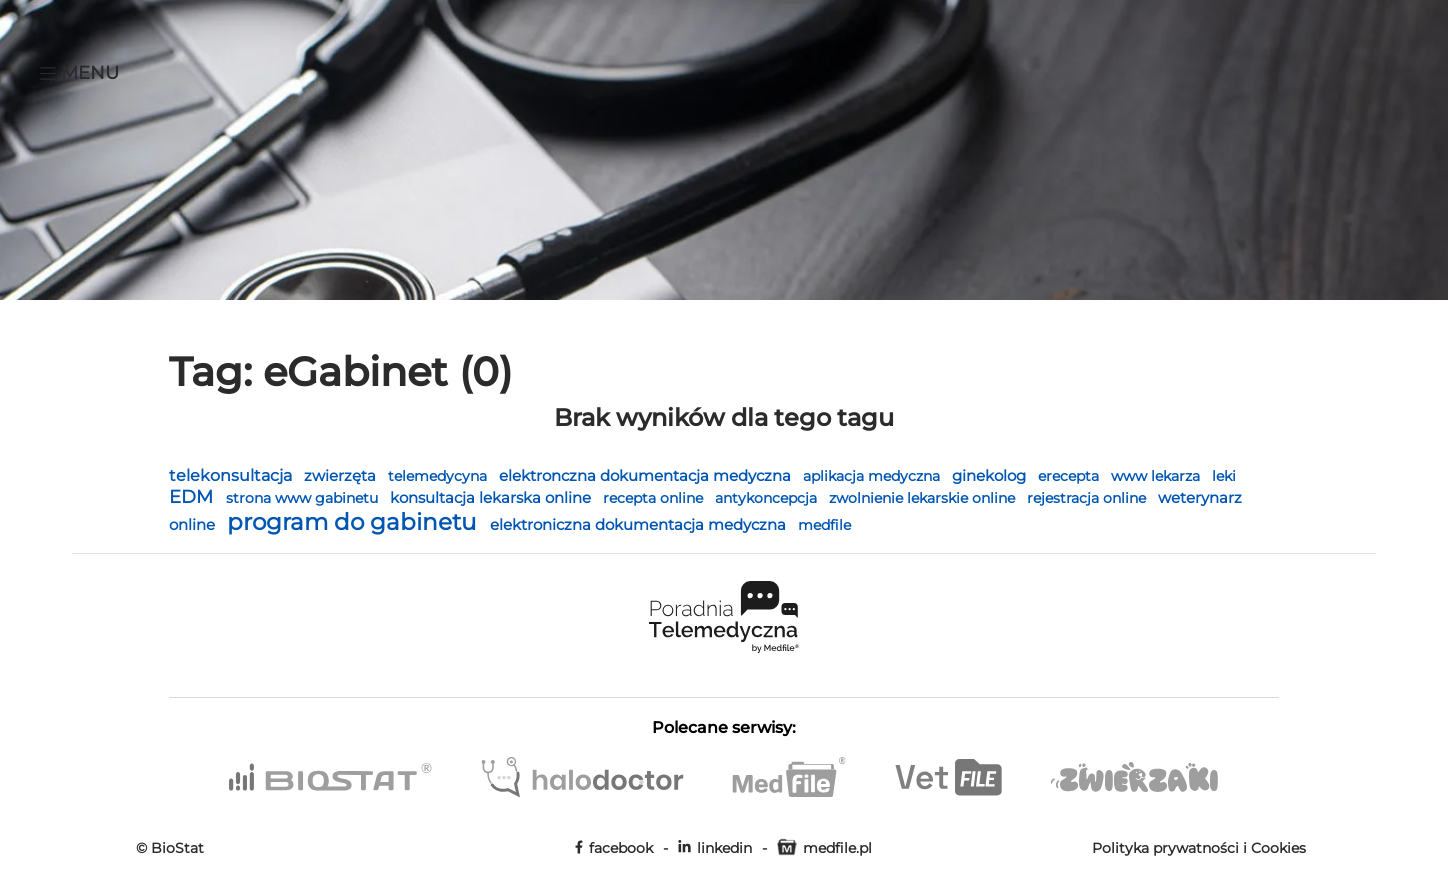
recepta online (655, 498)
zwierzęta (342, 476)
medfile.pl (824, 848)
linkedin (715, 848)
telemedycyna (439, 476)
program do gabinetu (354, 522)
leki (1224, 476)
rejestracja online (1088, 498)
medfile (824, 525)
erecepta (1070, 476)
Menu (79, 73)
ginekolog (991, 475)
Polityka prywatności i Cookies (1199, 848)
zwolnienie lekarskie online (924, 498)
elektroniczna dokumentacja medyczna (640, 524)
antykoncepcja (768, 498)
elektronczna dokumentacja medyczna (647, 475)
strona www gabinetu (304, 498)
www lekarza (1157, 476)
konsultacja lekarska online (492, 498)
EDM (193, 496)
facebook (614, 848)
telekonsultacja (232, 475)
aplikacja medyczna (873, 476)
